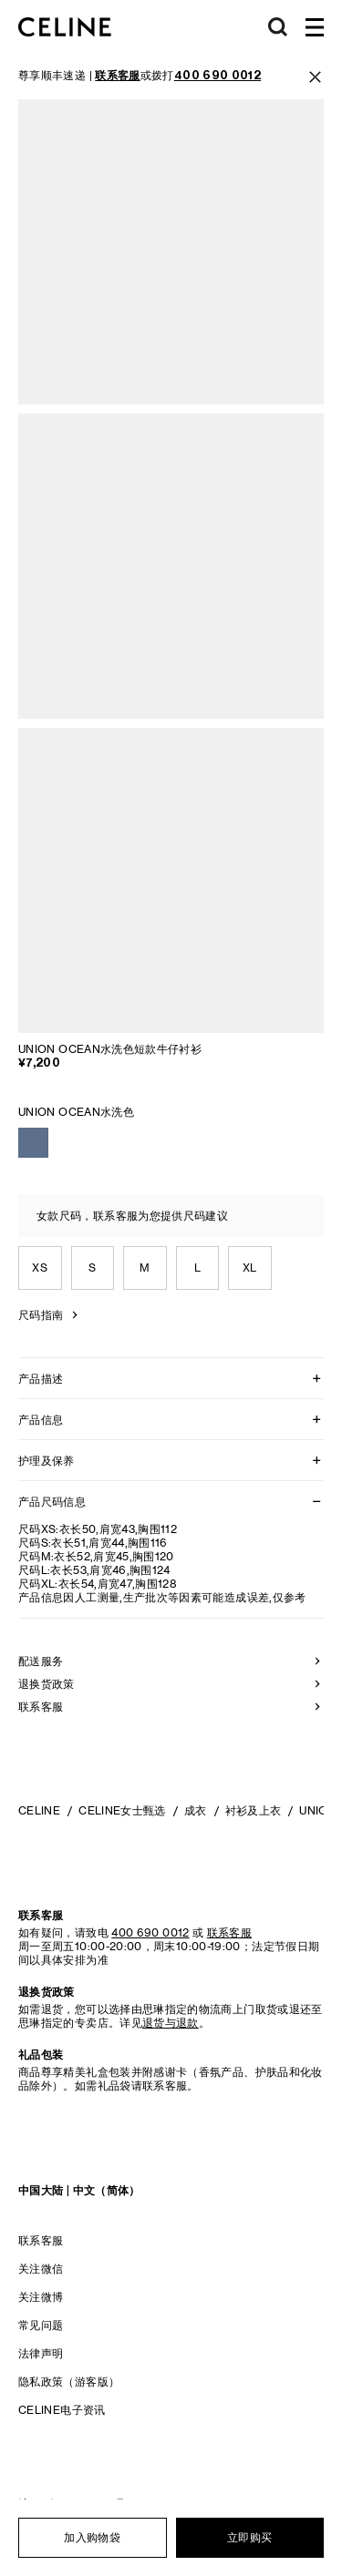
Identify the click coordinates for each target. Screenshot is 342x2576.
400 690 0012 (150, 1932)
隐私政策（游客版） (68, 2381)
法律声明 (40, 2353)
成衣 (195, 1810)
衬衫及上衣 (253, 1810)
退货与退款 (170, 2022)
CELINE (39, 1810)
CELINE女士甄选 (122, 1810)
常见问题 (40, 2325)
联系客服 (40, 2240)
